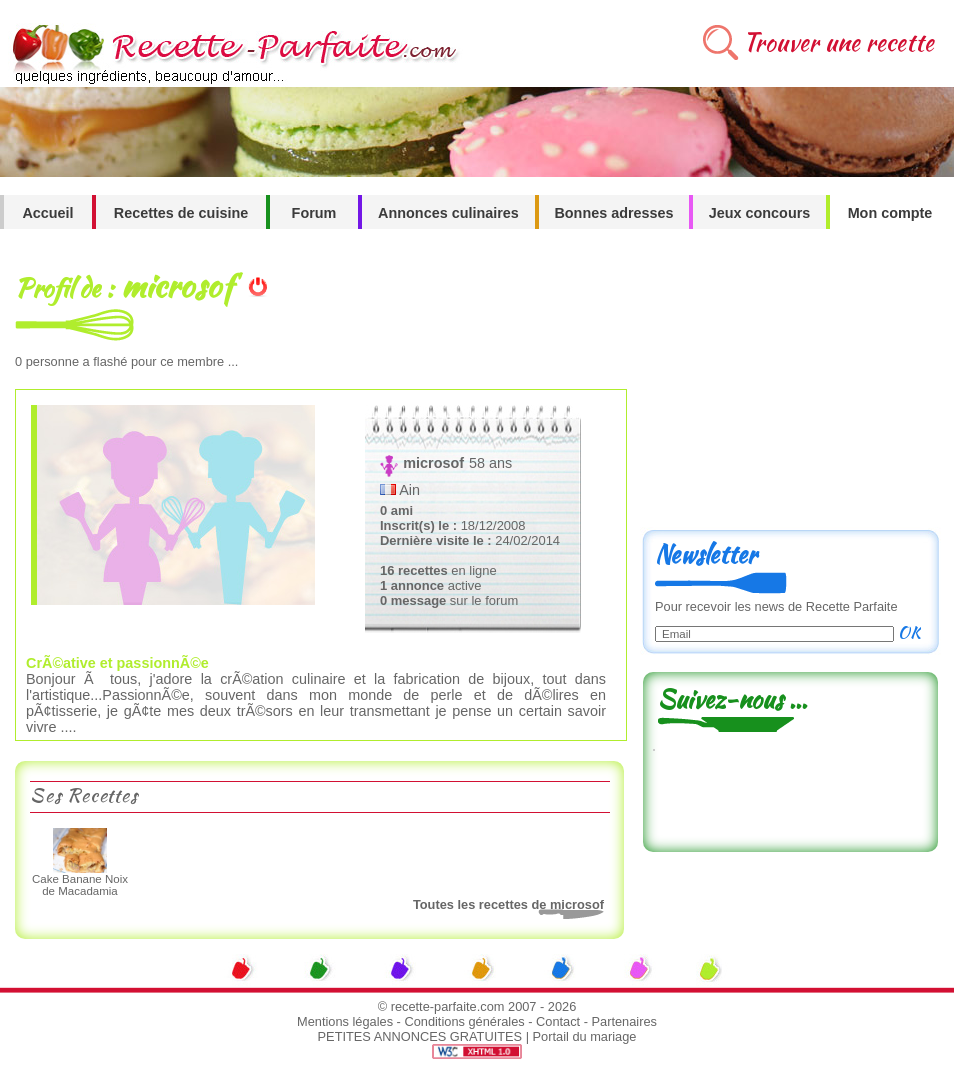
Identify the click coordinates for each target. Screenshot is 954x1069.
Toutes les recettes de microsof (508, 904)
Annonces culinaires (448, 213)
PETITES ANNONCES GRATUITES (420, 1036)
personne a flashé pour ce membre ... (126, 361)
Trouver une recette (838, 42)
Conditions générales (464, 1021)
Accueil (47, 213)
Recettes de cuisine (181, 213)
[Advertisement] (790, 387)
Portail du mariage (585, 1036)
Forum (314, 213)
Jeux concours (760, 213)
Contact (558, 1021)
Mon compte (890, 213)
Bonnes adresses (613, 213)
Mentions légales (345, 1021)
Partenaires (624, 1021)
